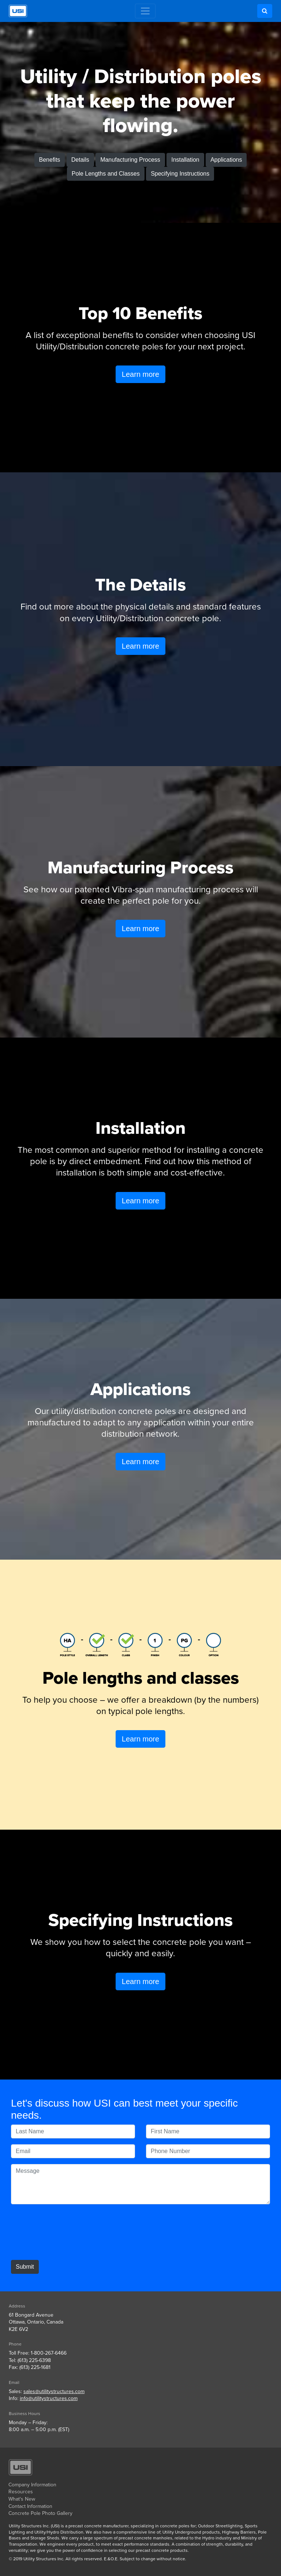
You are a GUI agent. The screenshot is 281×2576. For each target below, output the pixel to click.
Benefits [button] (49, 160)
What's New (21, 2499)
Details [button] (80, 160)
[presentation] (66, 2233)
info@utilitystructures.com (49, 2398)
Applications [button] (226, 160)
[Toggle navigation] (145, 11)
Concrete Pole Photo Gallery (40, 2513)
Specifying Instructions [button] (180, 173)
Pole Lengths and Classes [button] (106, 173)
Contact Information (30, 2506)
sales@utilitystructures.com (54, 2391)
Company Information (32, 2485)
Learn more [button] (140, 374)
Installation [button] (185, 160)
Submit (25, 2267)
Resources (20, 2492)
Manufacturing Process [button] (130, 160)
